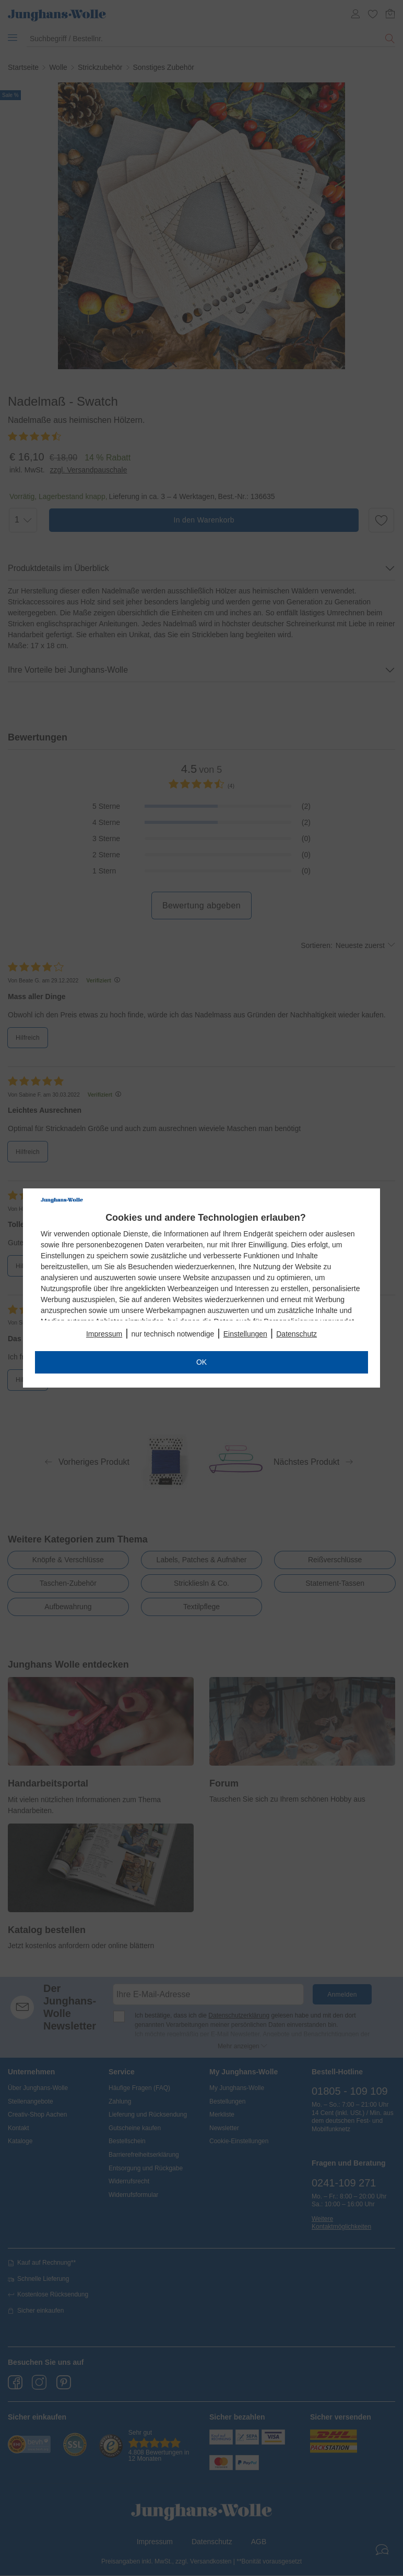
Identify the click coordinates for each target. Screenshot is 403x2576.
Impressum (104, 1334)
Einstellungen (245, 1334)
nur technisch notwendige (173, 1334)
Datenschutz (296, 1334)
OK (201, 1362)
